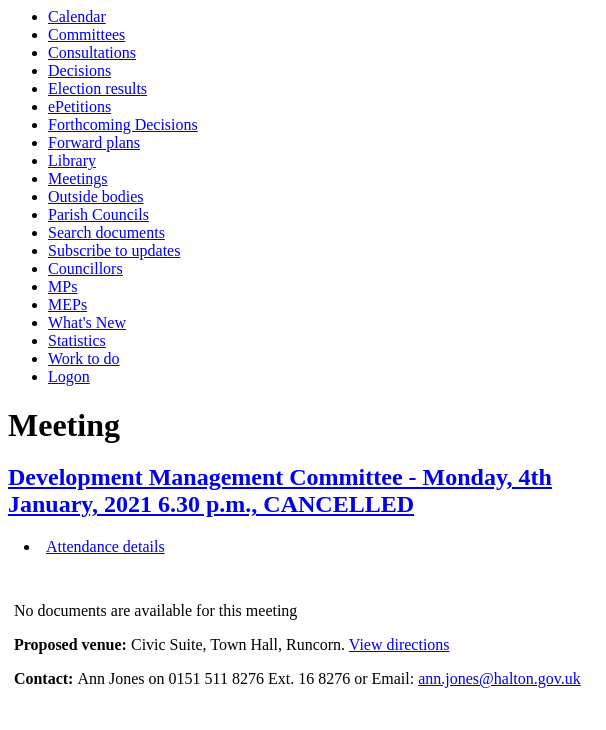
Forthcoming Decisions (123, 124)
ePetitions (79, 106)
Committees (86, 34)
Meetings (78, 178)
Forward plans (94, 142)
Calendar (77, 16)
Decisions (79, 70)
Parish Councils (98, 214)
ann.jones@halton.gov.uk (499, 678)
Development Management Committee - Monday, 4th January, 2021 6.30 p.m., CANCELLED (280, 490)
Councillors (85, 268)
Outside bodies (96, 196)
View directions (399, 644)
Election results (97, 88)
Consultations (92, 52)
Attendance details (105, 546)
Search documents (106, 232)
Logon (69, 376)
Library (72, 160)
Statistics (77, 340)
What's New (87, 322)
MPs (62, 286)
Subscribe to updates (114, 250)
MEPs (67, 304)
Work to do (84, 358)
